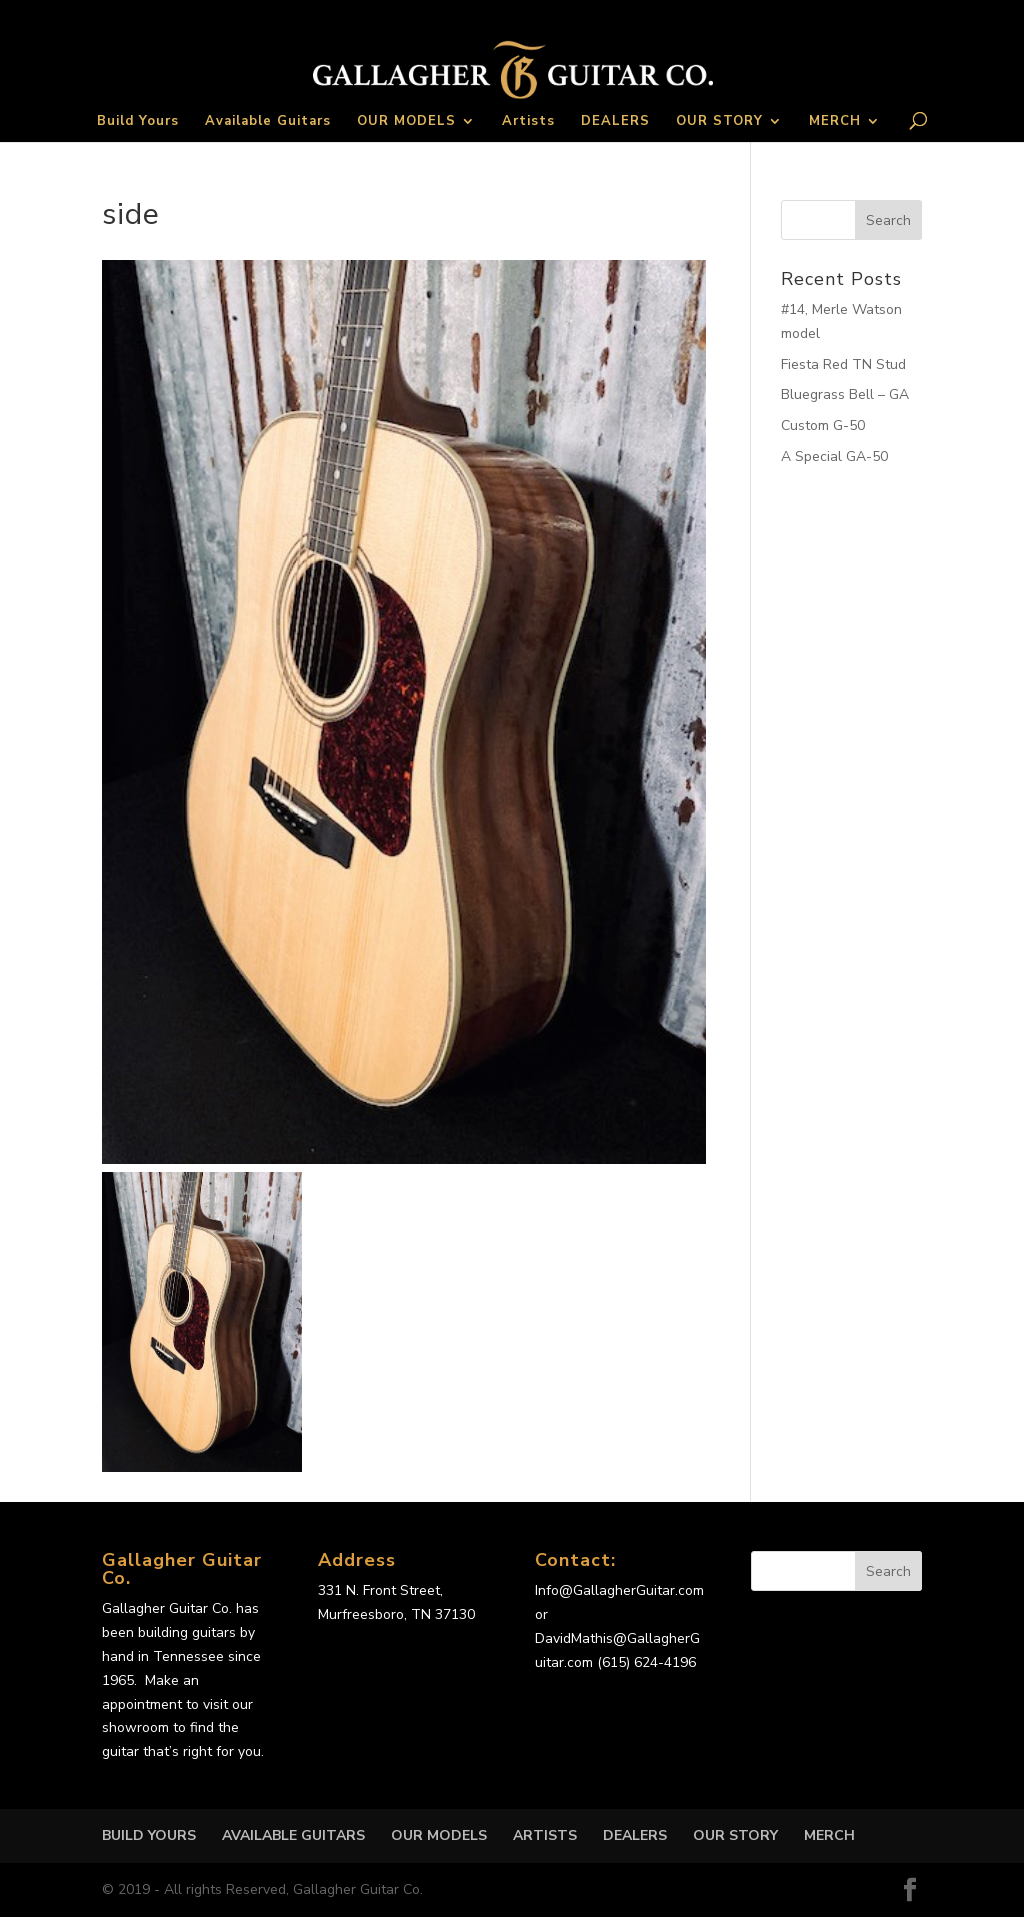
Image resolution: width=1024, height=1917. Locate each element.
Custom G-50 (823, 425)
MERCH (835, 122)
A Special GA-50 (834, 456)
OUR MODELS (406, 122)
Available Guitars (268, 122)
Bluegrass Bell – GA (845, 394)
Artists (528, 122)
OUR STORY (719, 122)
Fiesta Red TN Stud (843, 364)
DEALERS (615, 122)
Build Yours (138, 122)
